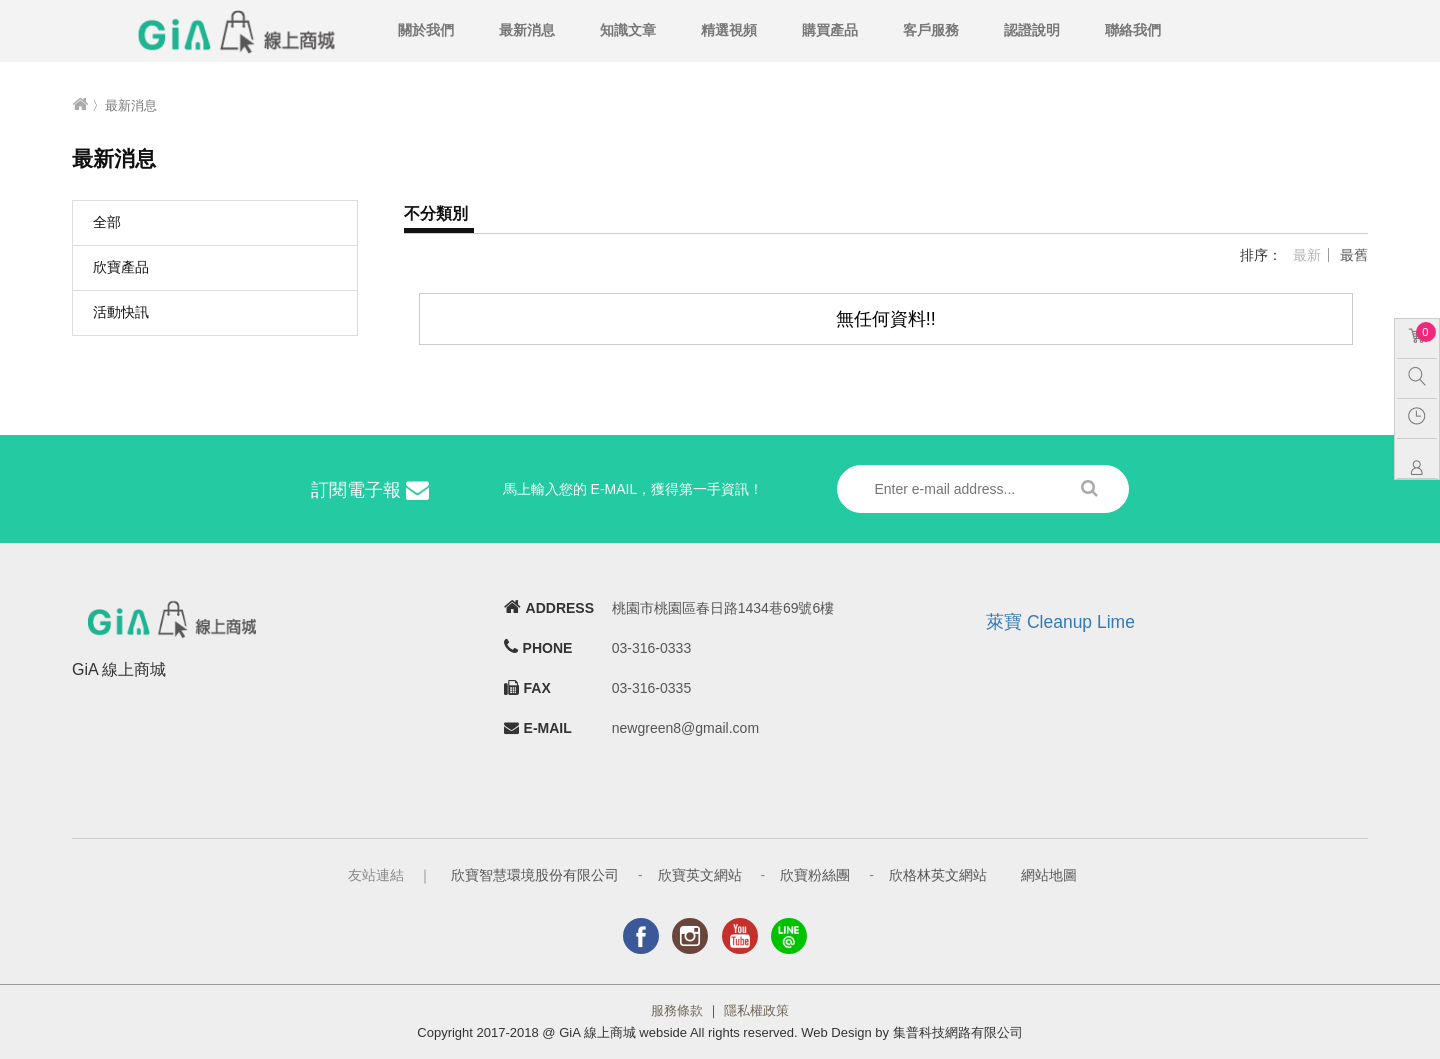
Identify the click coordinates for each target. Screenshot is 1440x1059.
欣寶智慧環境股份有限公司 (535, 875)
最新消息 (527, 30)
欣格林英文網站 (938, 875)
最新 (1307, 255)
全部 (107, 222)
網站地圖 (1049, 875)
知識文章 (628, 30)
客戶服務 (931, 30)
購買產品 (830, 30)
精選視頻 (729, 30)
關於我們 (426, 30)
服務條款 (677, 1010)
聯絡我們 (1133, 30)
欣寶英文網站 (700, 875)
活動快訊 (121, 312)
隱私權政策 (756, 1010)
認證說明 (1032, 30)
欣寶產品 (121, 267)
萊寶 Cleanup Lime (1060, 622)
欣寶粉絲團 (815, 875)
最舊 (1354, 255)
